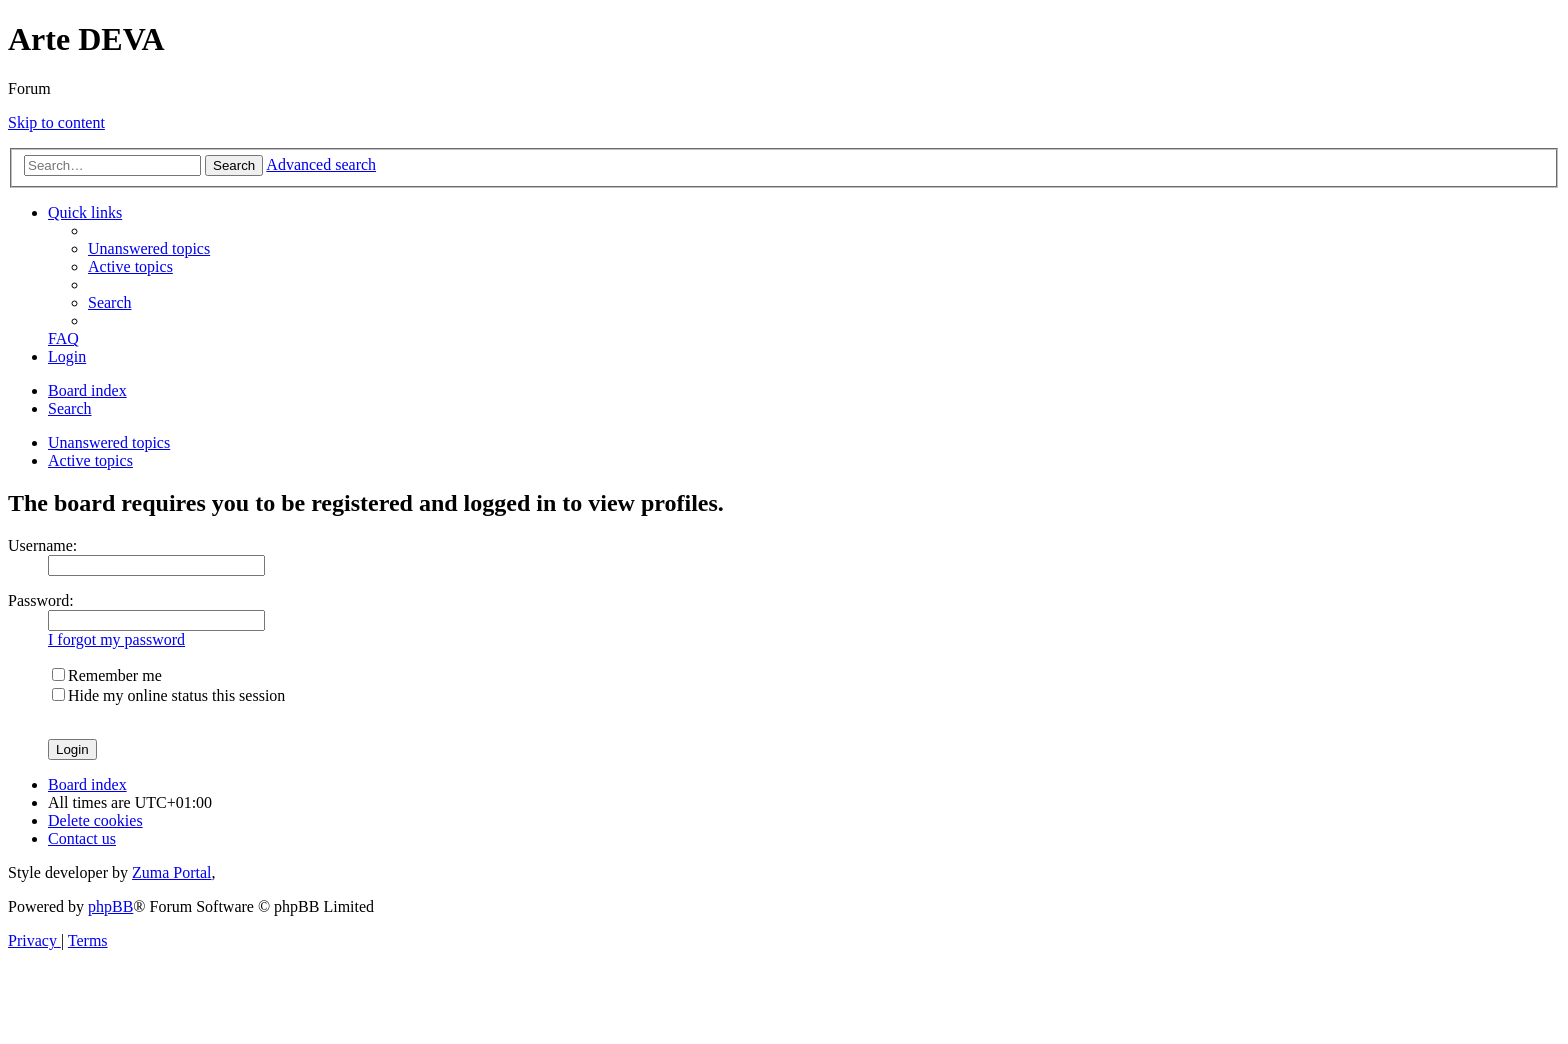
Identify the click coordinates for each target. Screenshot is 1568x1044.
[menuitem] (149, 248)
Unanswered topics (109, 442)
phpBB (110, 906)
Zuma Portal (172, 872)
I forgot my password (116, 639)
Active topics (90, 460)
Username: (42, 545)
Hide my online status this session (168, 695)
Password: (41, 600)
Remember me (107, 675)
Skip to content (56, 122)
